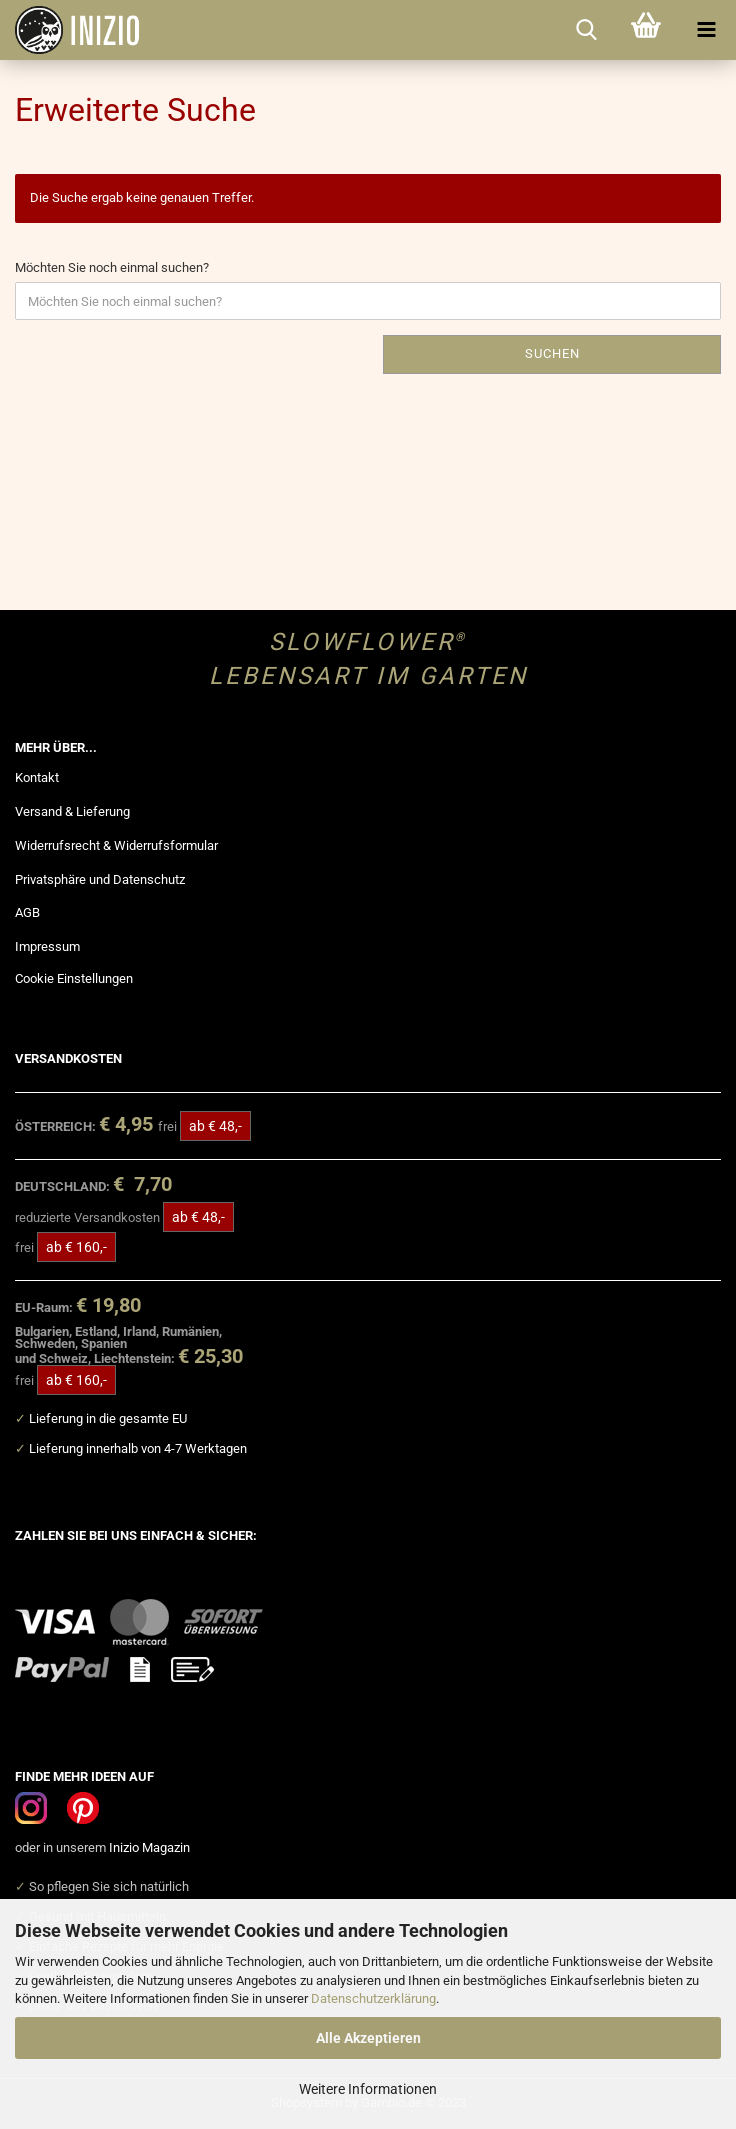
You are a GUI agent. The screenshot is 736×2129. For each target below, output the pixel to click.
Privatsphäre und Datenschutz (100, 879)
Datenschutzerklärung (373, 1998)
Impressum (47, 946)
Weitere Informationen (368, 2089)
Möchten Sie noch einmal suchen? (112, 267)
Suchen (552, 353)
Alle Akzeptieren (368, 2038)
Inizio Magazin (149, 1847)
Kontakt (37, 777)
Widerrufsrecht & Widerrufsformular (116, 845)
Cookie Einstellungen (74, 978)
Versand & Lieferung (72, 811)
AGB (27, 912)
